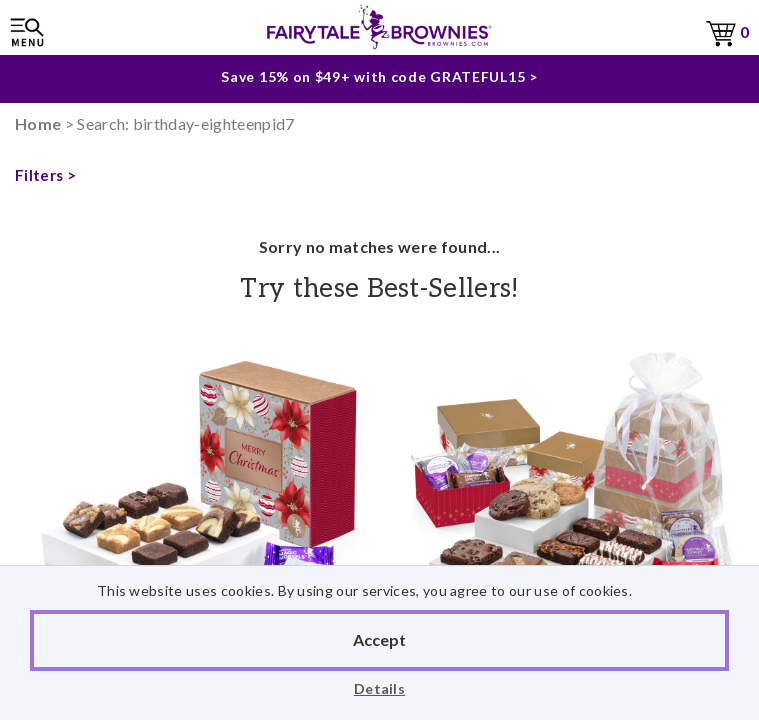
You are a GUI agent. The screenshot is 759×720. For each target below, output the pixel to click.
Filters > (45, 175)
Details (379, 688)
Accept (379, 639)
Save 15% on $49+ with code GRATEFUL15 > (379, 73)
